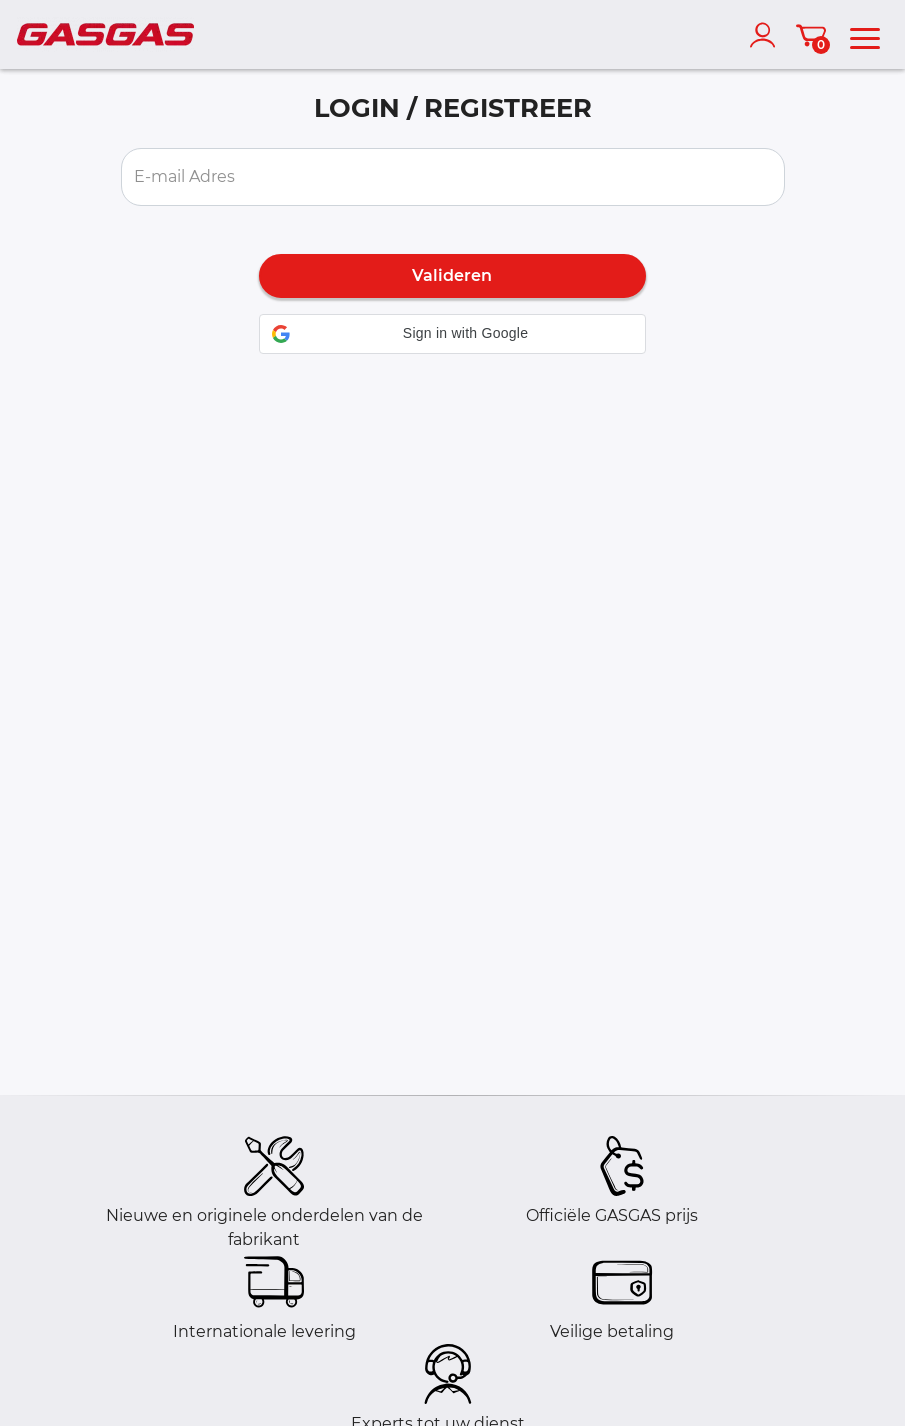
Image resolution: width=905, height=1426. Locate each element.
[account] (767, 35)
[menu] (865, 35)
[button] (452, 334)
